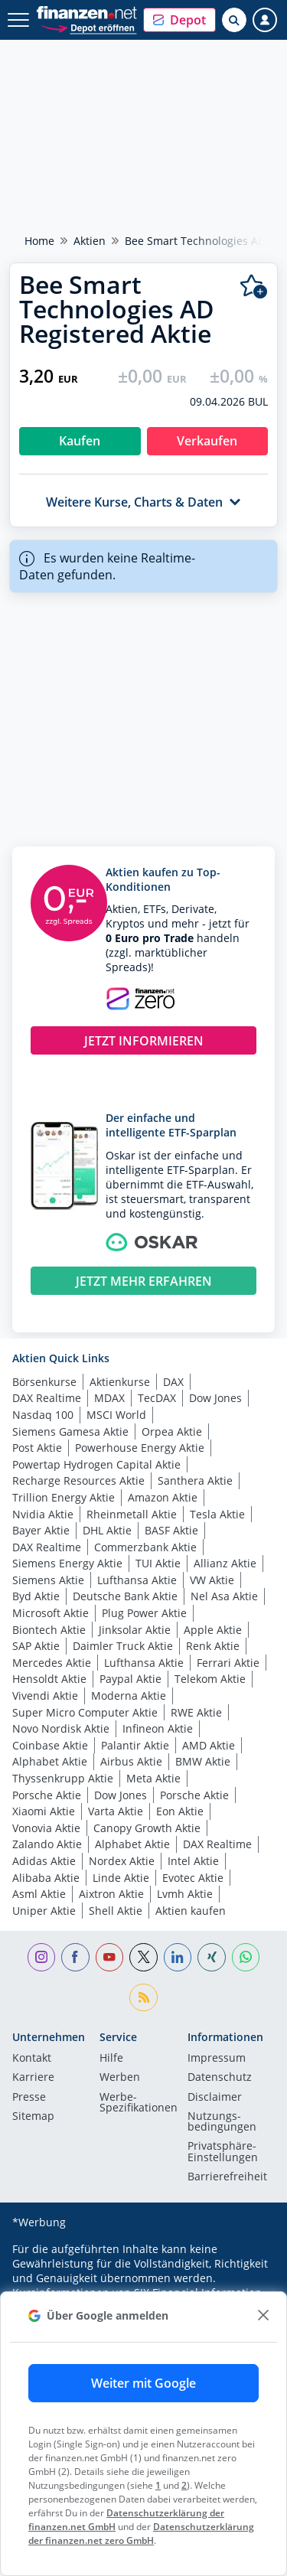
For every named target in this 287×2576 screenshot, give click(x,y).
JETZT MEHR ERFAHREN (144, 1281)
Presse (29, 2098)
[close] (263, 2315)
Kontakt (31, 2059)
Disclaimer (215, 2098)
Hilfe (111, 2059)
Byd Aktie (36, 1596)
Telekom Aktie (210, 1678)
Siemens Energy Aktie (67, 1563)
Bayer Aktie (41, 1530)
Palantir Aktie (135, 1745)
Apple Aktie (213, 1629)
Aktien (89, 240)
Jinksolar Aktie (135, 1629)
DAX (173, 1381)
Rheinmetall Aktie (131, 1514)
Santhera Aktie (195, 1480)
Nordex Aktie (122, 1861)
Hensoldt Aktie (49, 1678)
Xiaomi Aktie (43, 1811)
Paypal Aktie (130, 1678)
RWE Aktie (196, 1712)
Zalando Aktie (47, 1844)
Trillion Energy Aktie (63, 1497)
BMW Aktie (202, 1761)
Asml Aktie (39, 1893)
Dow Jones (215, 1398)
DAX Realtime (46, 1398)
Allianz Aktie (225, 1563)
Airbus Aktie (131, 1761)
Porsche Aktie (46, 1795)
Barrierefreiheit (227, 2177)
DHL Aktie (107, 1530)
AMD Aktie (208, 1745)
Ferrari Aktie (228, 1662)
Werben (119, 2078)
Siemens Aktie (48, 1580)
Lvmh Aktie (185, 1893)
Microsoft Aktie (50, 1613)
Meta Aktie (153, 1778)
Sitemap (33, 2117)
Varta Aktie (115, 1811)
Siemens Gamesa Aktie (70, 1431)
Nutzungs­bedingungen (222, 2122)
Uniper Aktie (44, 1910)
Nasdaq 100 (42, 1414)
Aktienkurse (120, 1381)
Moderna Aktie (128, 1695)
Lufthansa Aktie (137, 1580)
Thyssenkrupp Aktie (62, 1778)
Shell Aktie (115, 1910)
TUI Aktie (158, 1563)
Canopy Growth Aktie (147, 1828)
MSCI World (116, 1414)
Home (39, 240)
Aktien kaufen (190, 1910)
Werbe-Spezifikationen (138, 2103)
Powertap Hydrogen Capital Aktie (96, 1464)
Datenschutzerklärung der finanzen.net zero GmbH (141, 2533)
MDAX (109, 1398)
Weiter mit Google (143, 2383)
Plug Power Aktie (144, 1613)
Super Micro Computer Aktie (85, 1712)
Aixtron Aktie (111, 1893)
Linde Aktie (121, 1877)
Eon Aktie (180, 1811)
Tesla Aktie (217, 1514)
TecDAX (157, 1398)
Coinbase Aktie (50, 1745)
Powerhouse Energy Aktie (139, 1447)
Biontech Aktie (49, 1629)
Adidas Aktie (44, 1861)
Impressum (217, 2059)
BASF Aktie (171, 1530)
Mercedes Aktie (51, 1662)
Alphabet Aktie (49, 1761)
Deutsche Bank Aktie (125, 1596)
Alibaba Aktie (46, 1877)
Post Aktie (37, 1447)
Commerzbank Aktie (145, 1547)
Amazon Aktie (162, 1497)
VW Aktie (212, 1580)
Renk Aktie (213, 1646)
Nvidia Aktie (42, 1514)
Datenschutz (220, 2078)
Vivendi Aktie (45, 1695)
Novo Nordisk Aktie (60, 1728)
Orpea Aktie (172, 1431)
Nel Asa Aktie (224, 1596)
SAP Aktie (36, 1646)
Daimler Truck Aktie (123, 1646)
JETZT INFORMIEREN (144, 1040)
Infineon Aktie (157, 1728)
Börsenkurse (44, 1381)
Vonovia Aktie (46, 1828)
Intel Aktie (193, 1861)
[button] (179, 20)
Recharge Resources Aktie (78, 1480)
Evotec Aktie (192, 1877)
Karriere (33, 2078)
